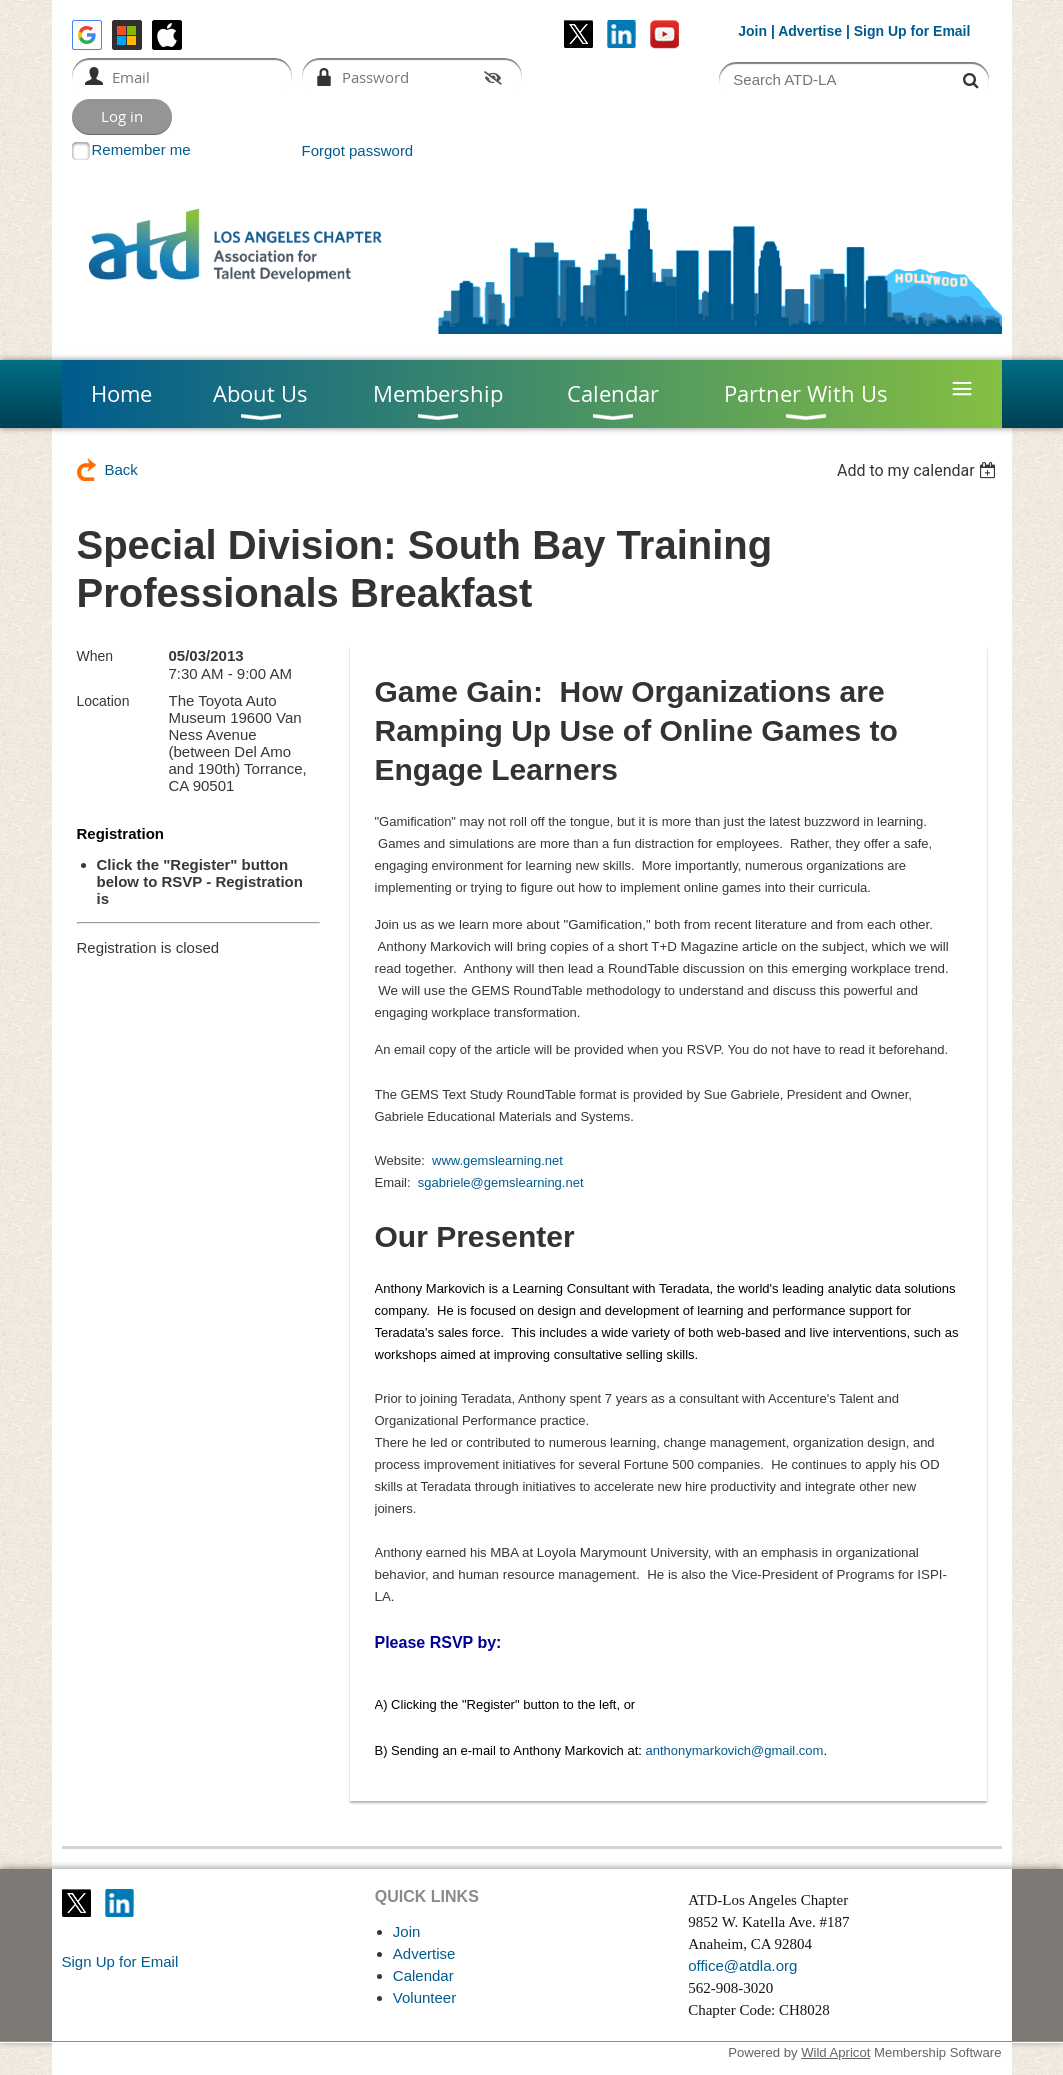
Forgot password (358, 150)
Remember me (141, 149)
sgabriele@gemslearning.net (501, 1182)
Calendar (423, 1975)
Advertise (810, 31)
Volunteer (424, 1997)
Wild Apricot (835, 2052)
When (95, 656)
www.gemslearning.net (497, 1160)
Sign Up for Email (120, 1961)
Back (121, 469)
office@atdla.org (742, 1965)
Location (103, 701)
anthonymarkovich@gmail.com (734, 1750)
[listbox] (919, 470)
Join (752, 31)
